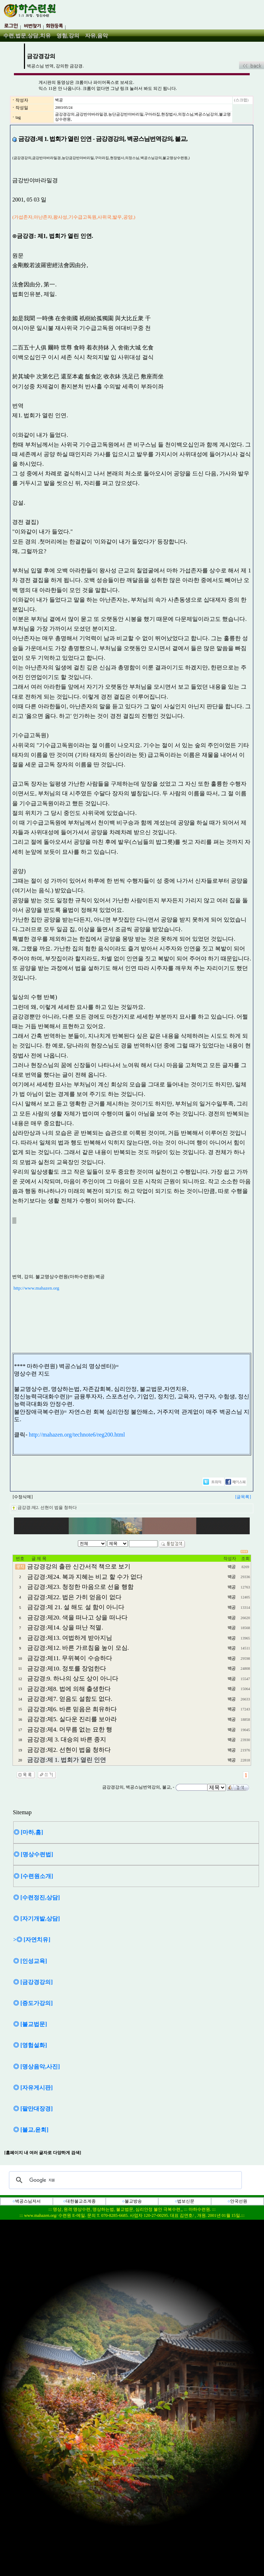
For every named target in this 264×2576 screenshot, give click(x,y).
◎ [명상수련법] (33, 1854)
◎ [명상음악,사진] (36, 2067)
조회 (245, 1558)
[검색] (124, 2180)
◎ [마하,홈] (28, 1832)
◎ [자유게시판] (33, 2088)
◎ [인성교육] (30, 1961)
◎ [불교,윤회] (31, 2130)
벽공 (59, 100)
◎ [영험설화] (30, 2045)
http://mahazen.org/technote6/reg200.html (77, 1435)
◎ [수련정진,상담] (36, 1897)
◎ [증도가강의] (33, 2003)
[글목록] (243, 1496)
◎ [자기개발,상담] (36, 1919)
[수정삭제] (23, 1496)
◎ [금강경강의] (33, 1982)
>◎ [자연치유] (31, 1940)
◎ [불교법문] (30, 2024)
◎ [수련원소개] (33, 1876)
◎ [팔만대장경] (33, 2109)
